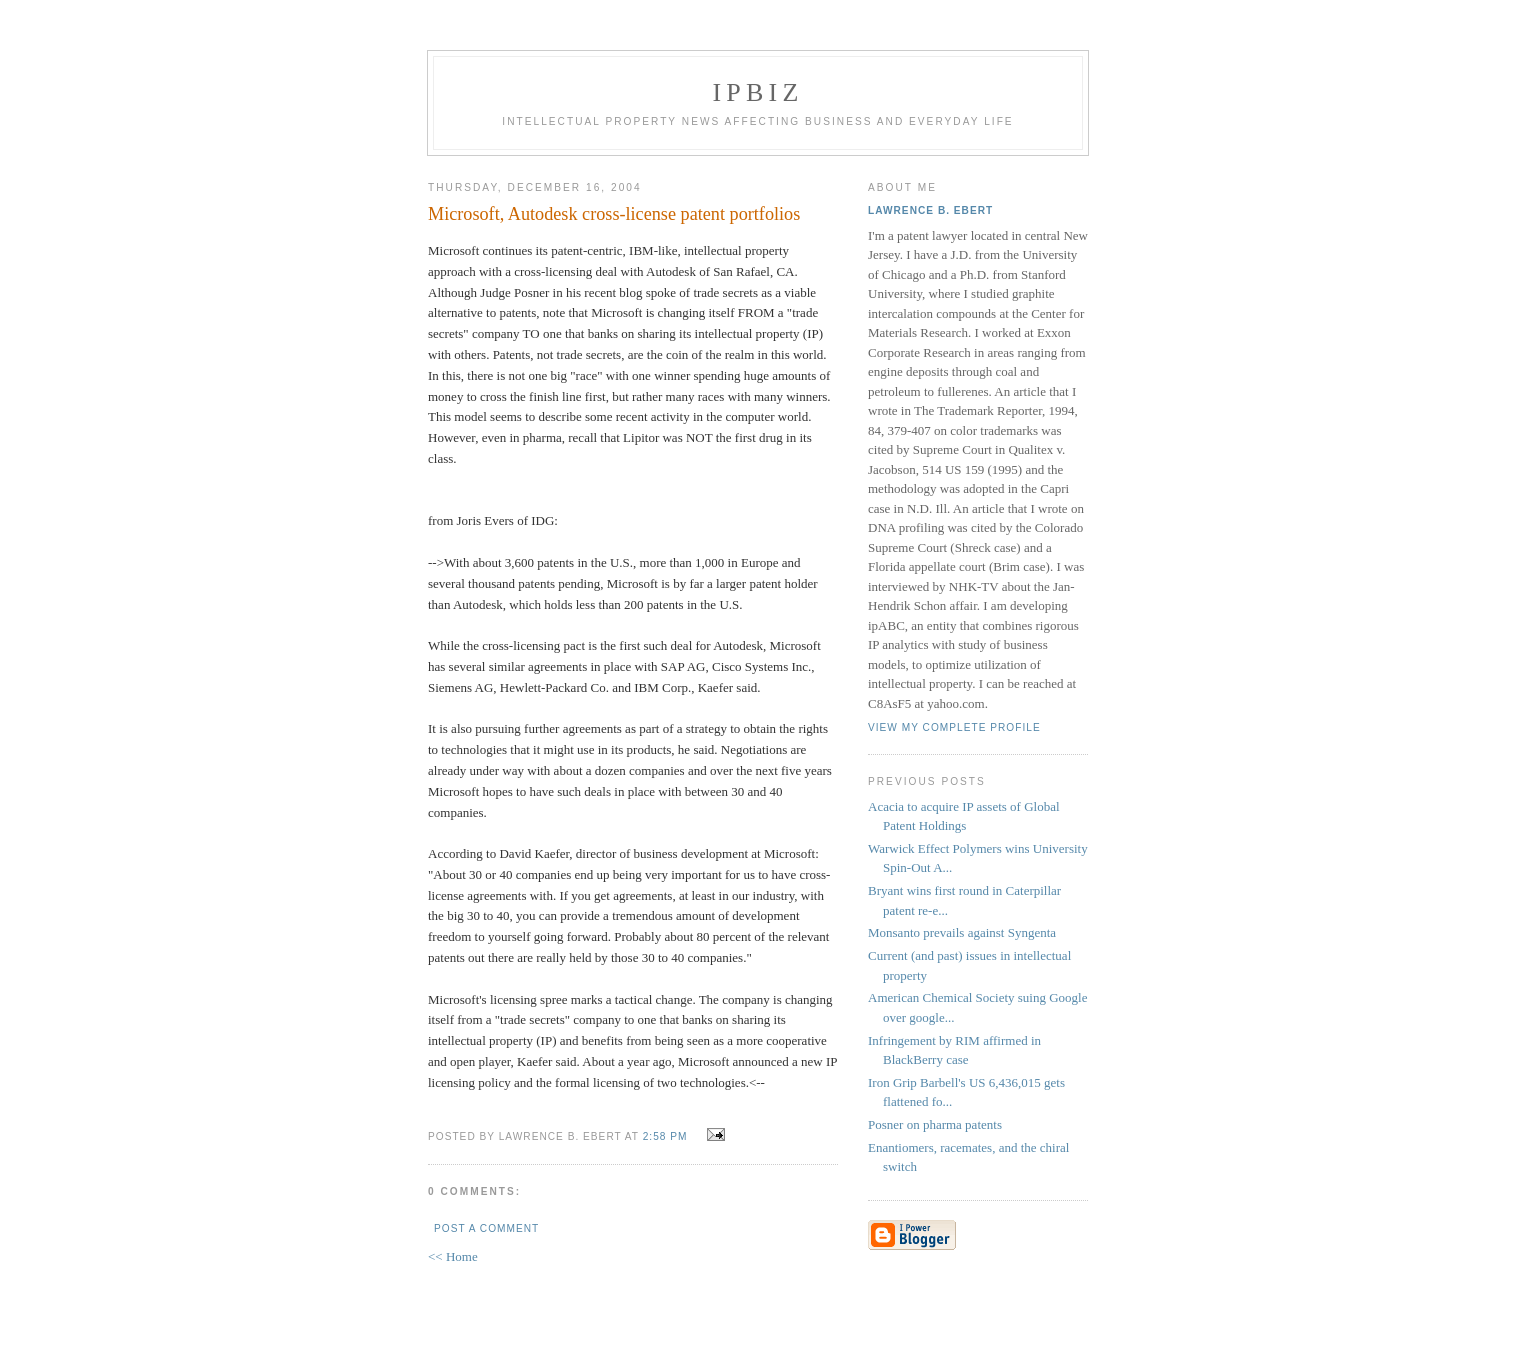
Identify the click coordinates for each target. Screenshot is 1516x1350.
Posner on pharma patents (935, 1124)
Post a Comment (486, 1228)
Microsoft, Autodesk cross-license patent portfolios (614, 214)
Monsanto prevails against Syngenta (962, 932)
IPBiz (758, 92)
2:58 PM (665, 1136)
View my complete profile (954, 727)
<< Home (453, 1256)
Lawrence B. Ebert (930, 210)
